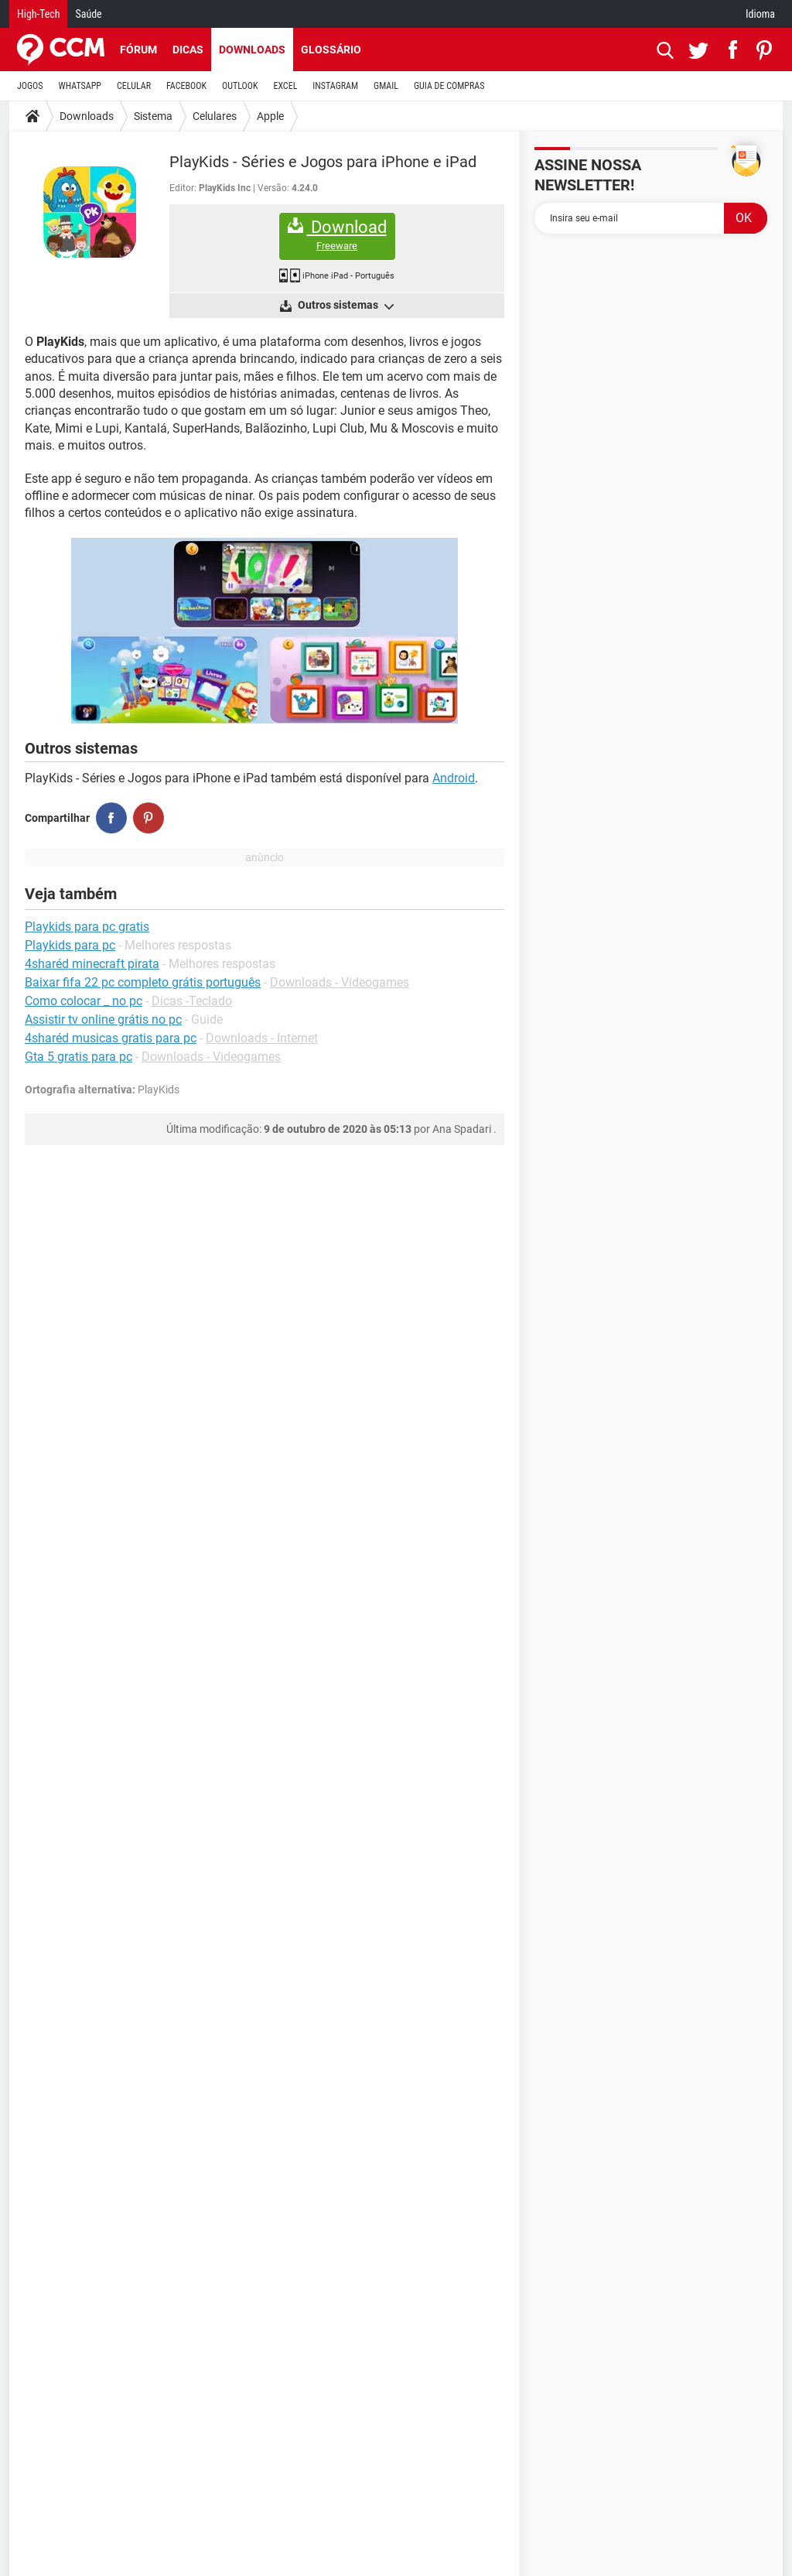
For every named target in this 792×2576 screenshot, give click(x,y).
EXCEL (285, 85)
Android (453, 778)
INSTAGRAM (335, 85)
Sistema (153, 116)
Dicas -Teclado (192, 1001)
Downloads (252, 49)
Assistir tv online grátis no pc (103, 1019)
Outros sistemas (344, 305)
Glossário (331, 49)
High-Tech (38, 14)
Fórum (138, 49)
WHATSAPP (80, 85)
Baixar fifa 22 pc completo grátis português (143, 982)
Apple (270, 116)
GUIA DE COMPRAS (449, 85)
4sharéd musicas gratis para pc (110, 1038)
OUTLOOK (240, 85)
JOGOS (30, 85)
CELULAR (134, 85)
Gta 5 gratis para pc (78, 1056)
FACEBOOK (186, 85)
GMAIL (386, 85)
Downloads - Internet (262, 1038)
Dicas (187, 49)
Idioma (760, 14)
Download (337, 234)
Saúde (88, 14)
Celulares (215, 116)
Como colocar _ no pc (83, 1001)
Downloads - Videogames (339, 982)
